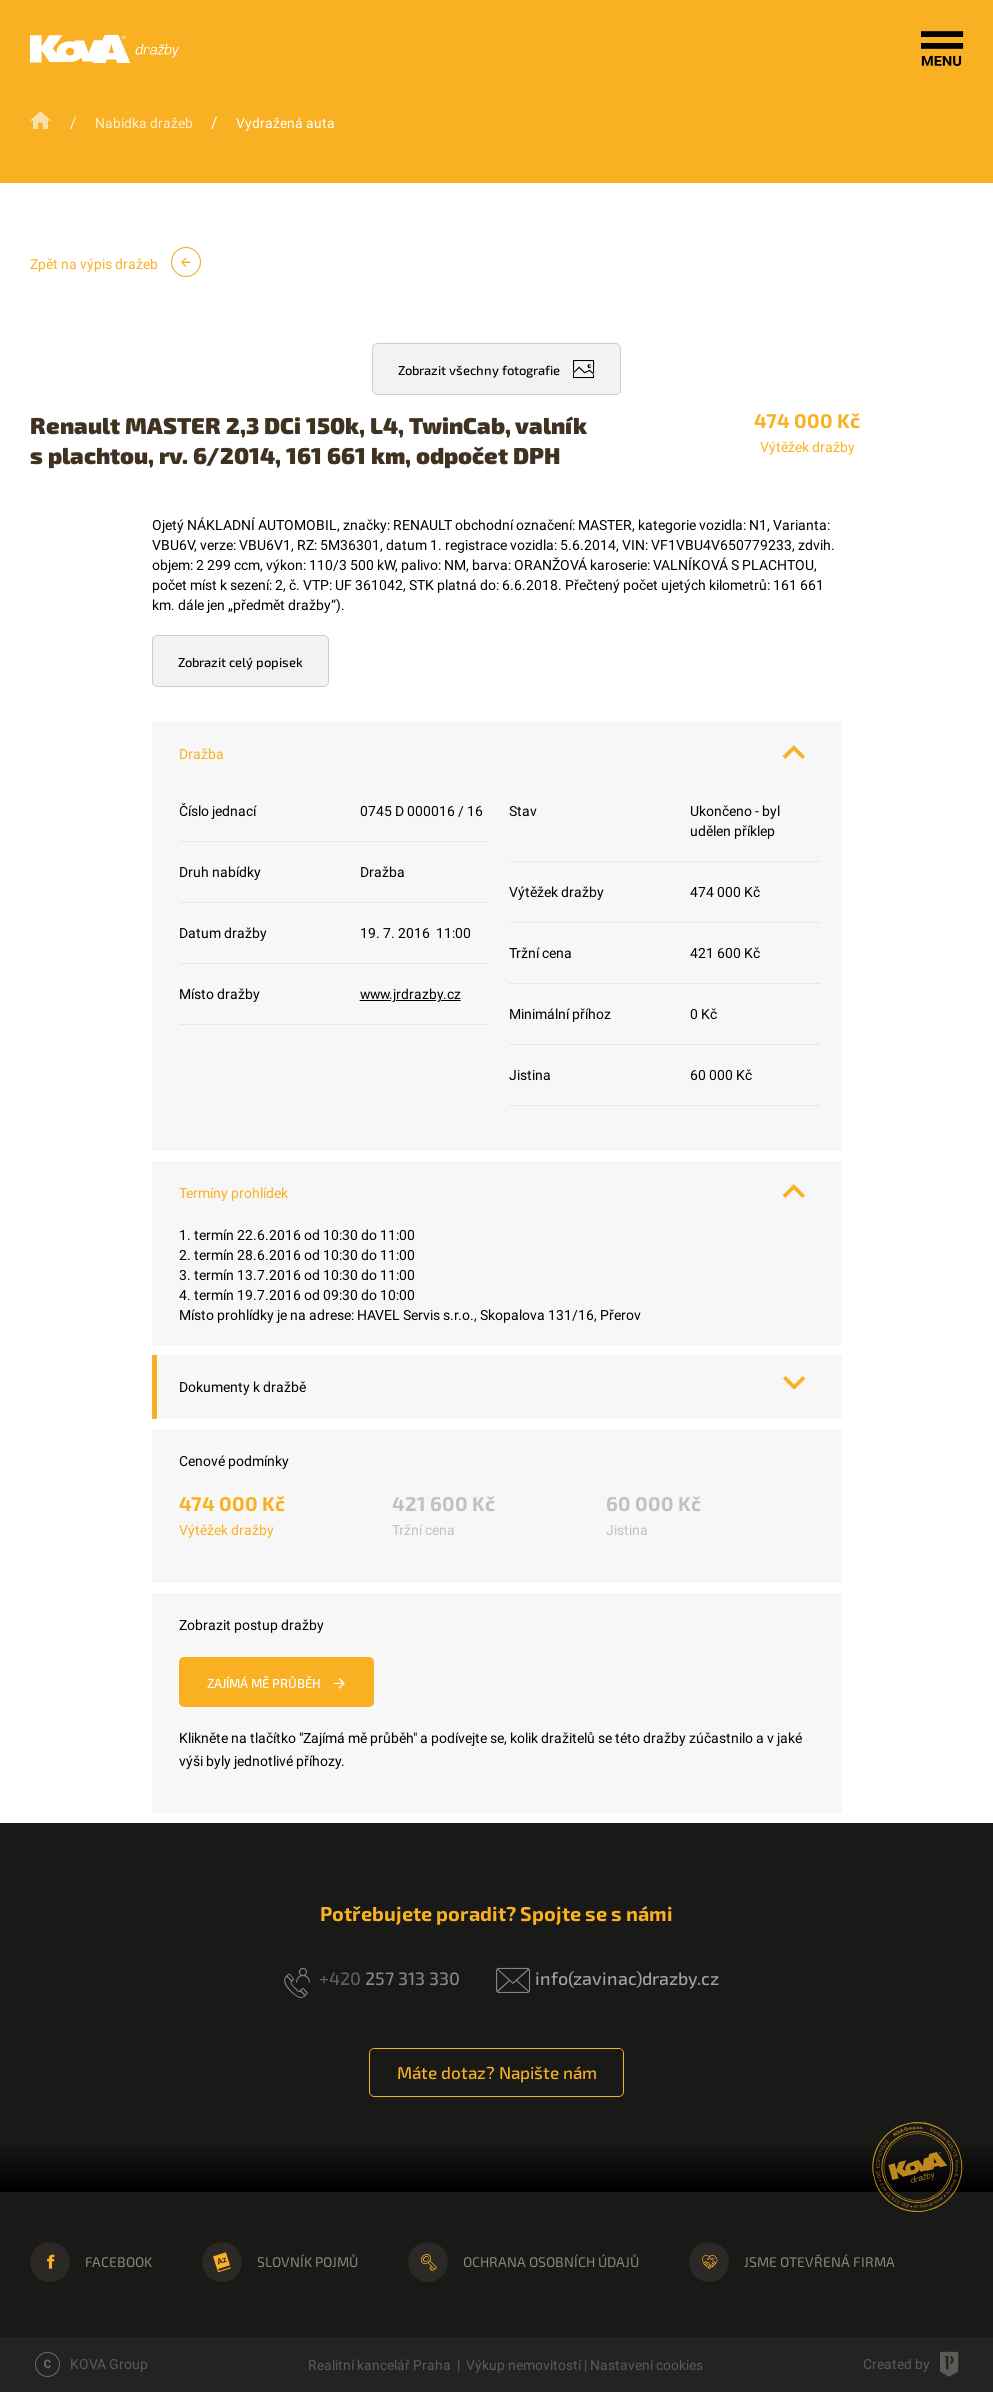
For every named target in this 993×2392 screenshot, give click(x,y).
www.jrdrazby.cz (412, 994)
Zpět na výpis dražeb (115, 262)
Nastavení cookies (646, 2365)
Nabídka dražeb (144, 123)
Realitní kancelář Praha (379, 2365)
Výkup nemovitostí (523, 2365)
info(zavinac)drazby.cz (627, 1978)
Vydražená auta (285, 123)
